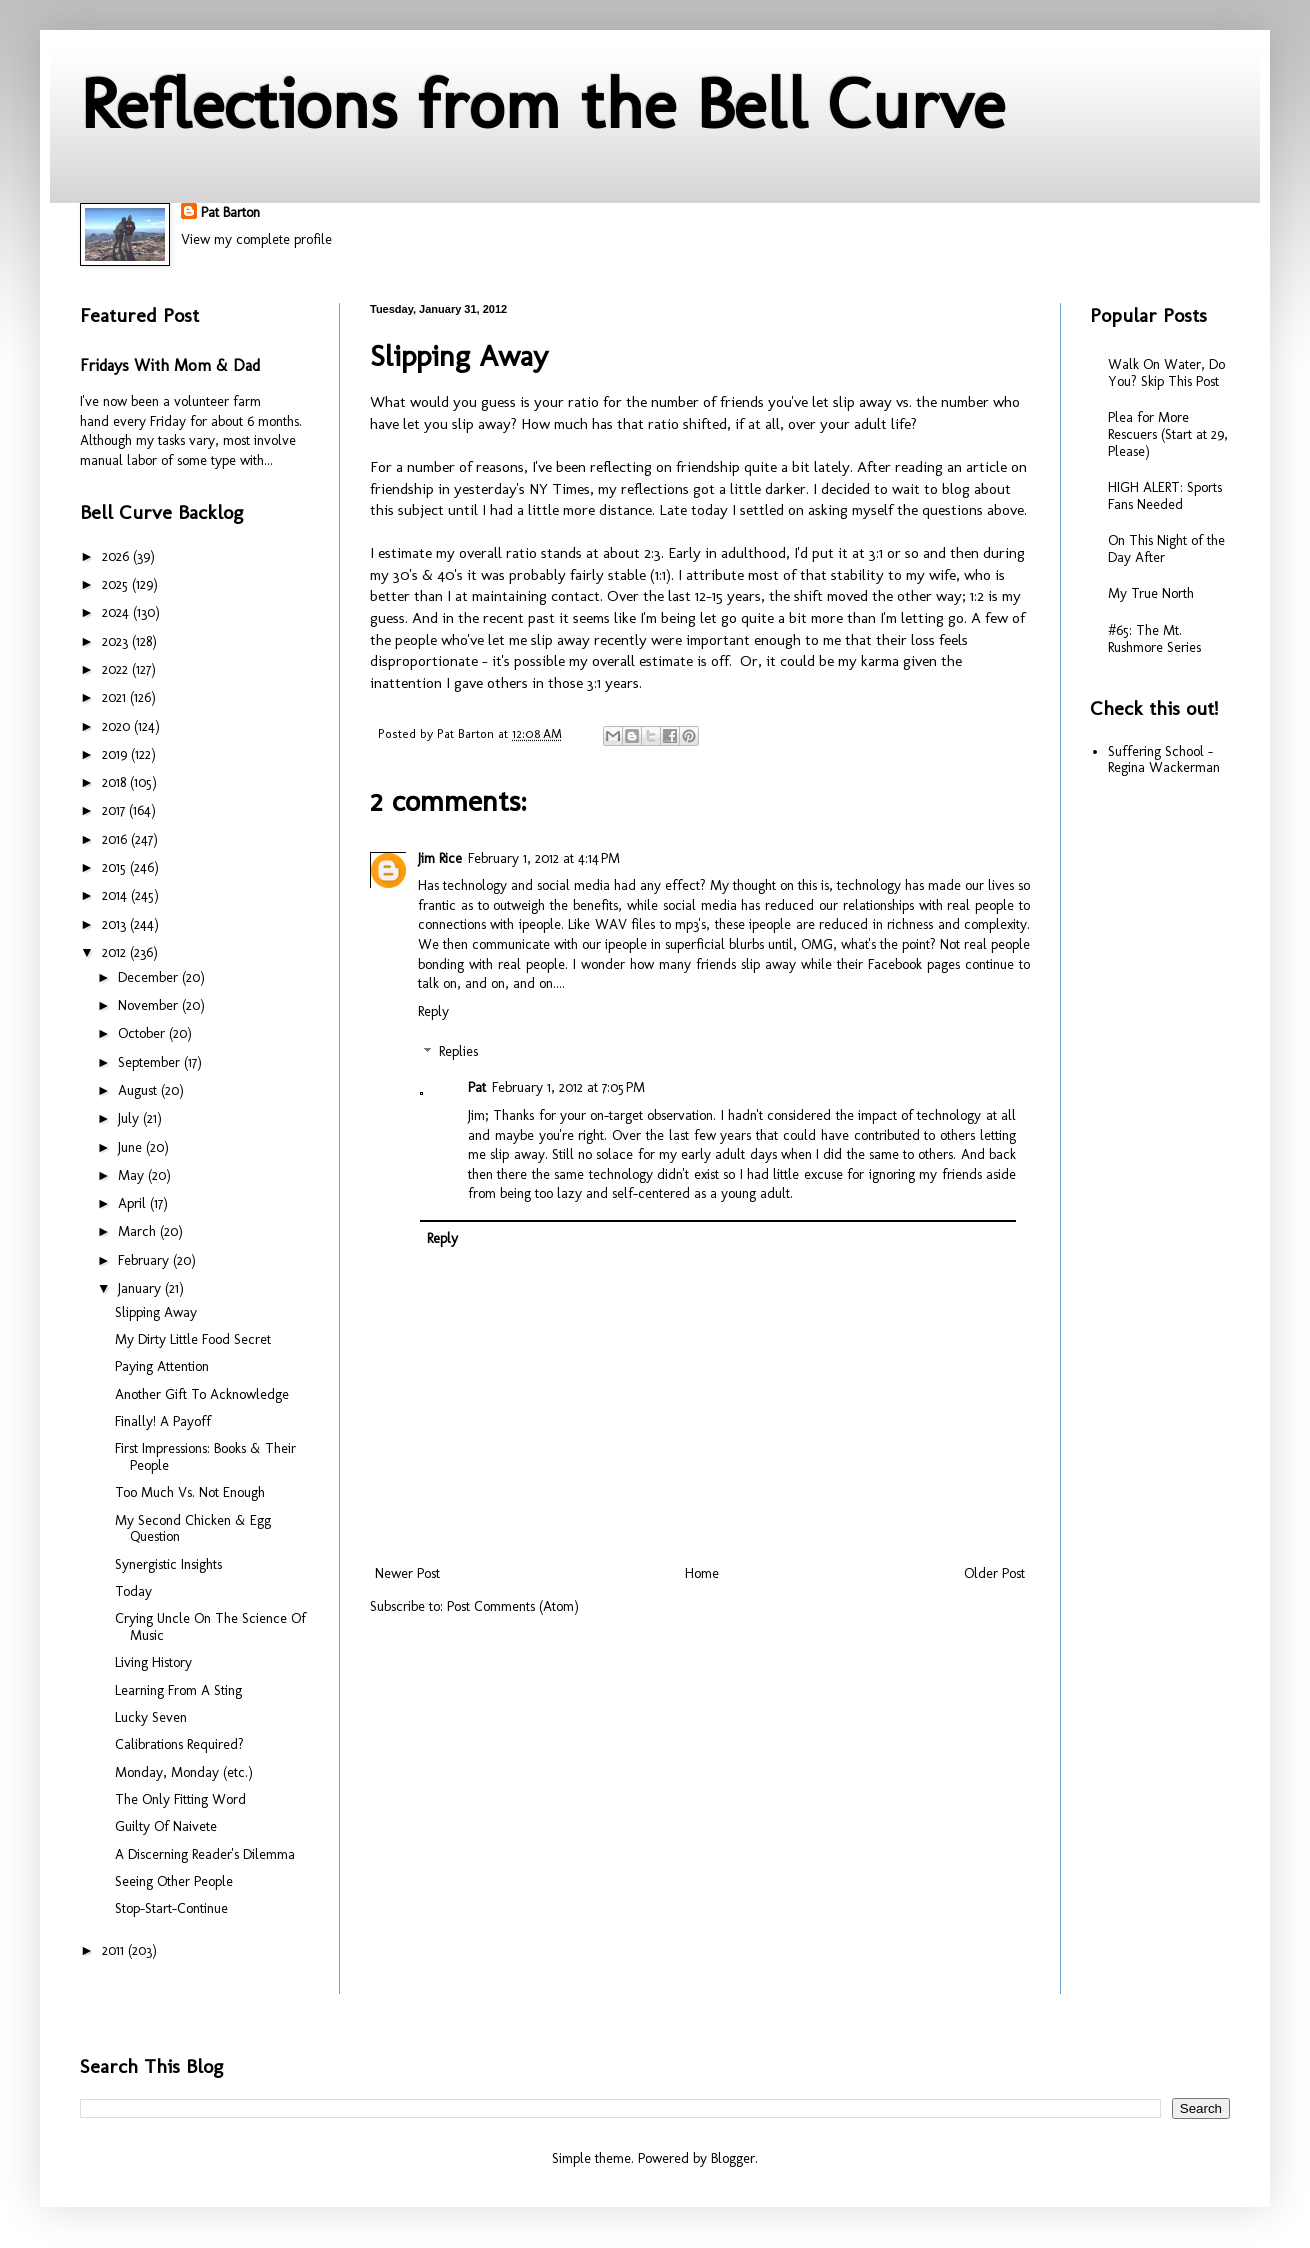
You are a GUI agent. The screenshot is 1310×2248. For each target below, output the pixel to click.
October (143, 1033)
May (133, 1175)
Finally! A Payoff (163, 1421)
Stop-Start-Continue (171, 1908)
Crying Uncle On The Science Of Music (210, 1627)
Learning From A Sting (178, 1690)
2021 (116, 697)
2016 (116, 839)
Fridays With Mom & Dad (170, 365)
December (150, 977)
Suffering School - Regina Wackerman (1164, 760)
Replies (458, 1052)
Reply (433, 1011)
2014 (116, 895)
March (139, 1231)
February (145, 1260)
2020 (118, 726)
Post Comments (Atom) (513, 1606)
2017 (115, 810)
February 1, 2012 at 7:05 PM (568, 1087)
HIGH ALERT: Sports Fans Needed (1165, 496)
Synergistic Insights (168, 1564)
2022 (117, 669)
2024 (117, 612)
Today (133, 1591)
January (141, 1288)
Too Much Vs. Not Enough (190, 1492)
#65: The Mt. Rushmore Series (1154, 639)
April (134, 1203)
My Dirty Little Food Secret (193, 1339)
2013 (116, 924)
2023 (117, 641)
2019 (116, 754)
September (151, 1062)
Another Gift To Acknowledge (202, 1394)
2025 (117, 584)
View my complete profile (256, 239)
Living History (153, 1662)
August (139, 1090)
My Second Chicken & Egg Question (193, 1529)
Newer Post (407, 1573)
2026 (117, 556)
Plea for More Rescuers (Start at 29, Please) (1168, 434)
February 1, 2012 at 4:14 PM (544, 858)
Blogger (733, 2158)
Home (702, 1573)
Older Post (994, 1573)
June (132, 1147)
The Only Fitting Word (180, 1799)
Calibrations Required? (179, 1744)
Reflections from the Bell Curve (542, 104)
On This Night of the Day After (1166, 549)
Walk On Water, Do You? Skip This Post (1166, 373)
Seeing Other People (174, 1881)
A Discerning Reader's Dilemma (205, 1854)
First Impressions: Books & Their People (205, 1457)
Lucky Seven (151, 1717)
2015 (116, 867)
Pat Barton (230, 212)
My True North (1151, 593)
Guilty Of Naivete (166, 1826)
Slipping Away (156, 1312)
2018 (116, 782)
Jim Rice (440, 858)
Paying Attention (162, 1366)
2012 (116, 952)
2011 (115, 1950)
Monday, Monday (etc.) (184, 1772)
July (130, 1118)
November (150, 1005)
